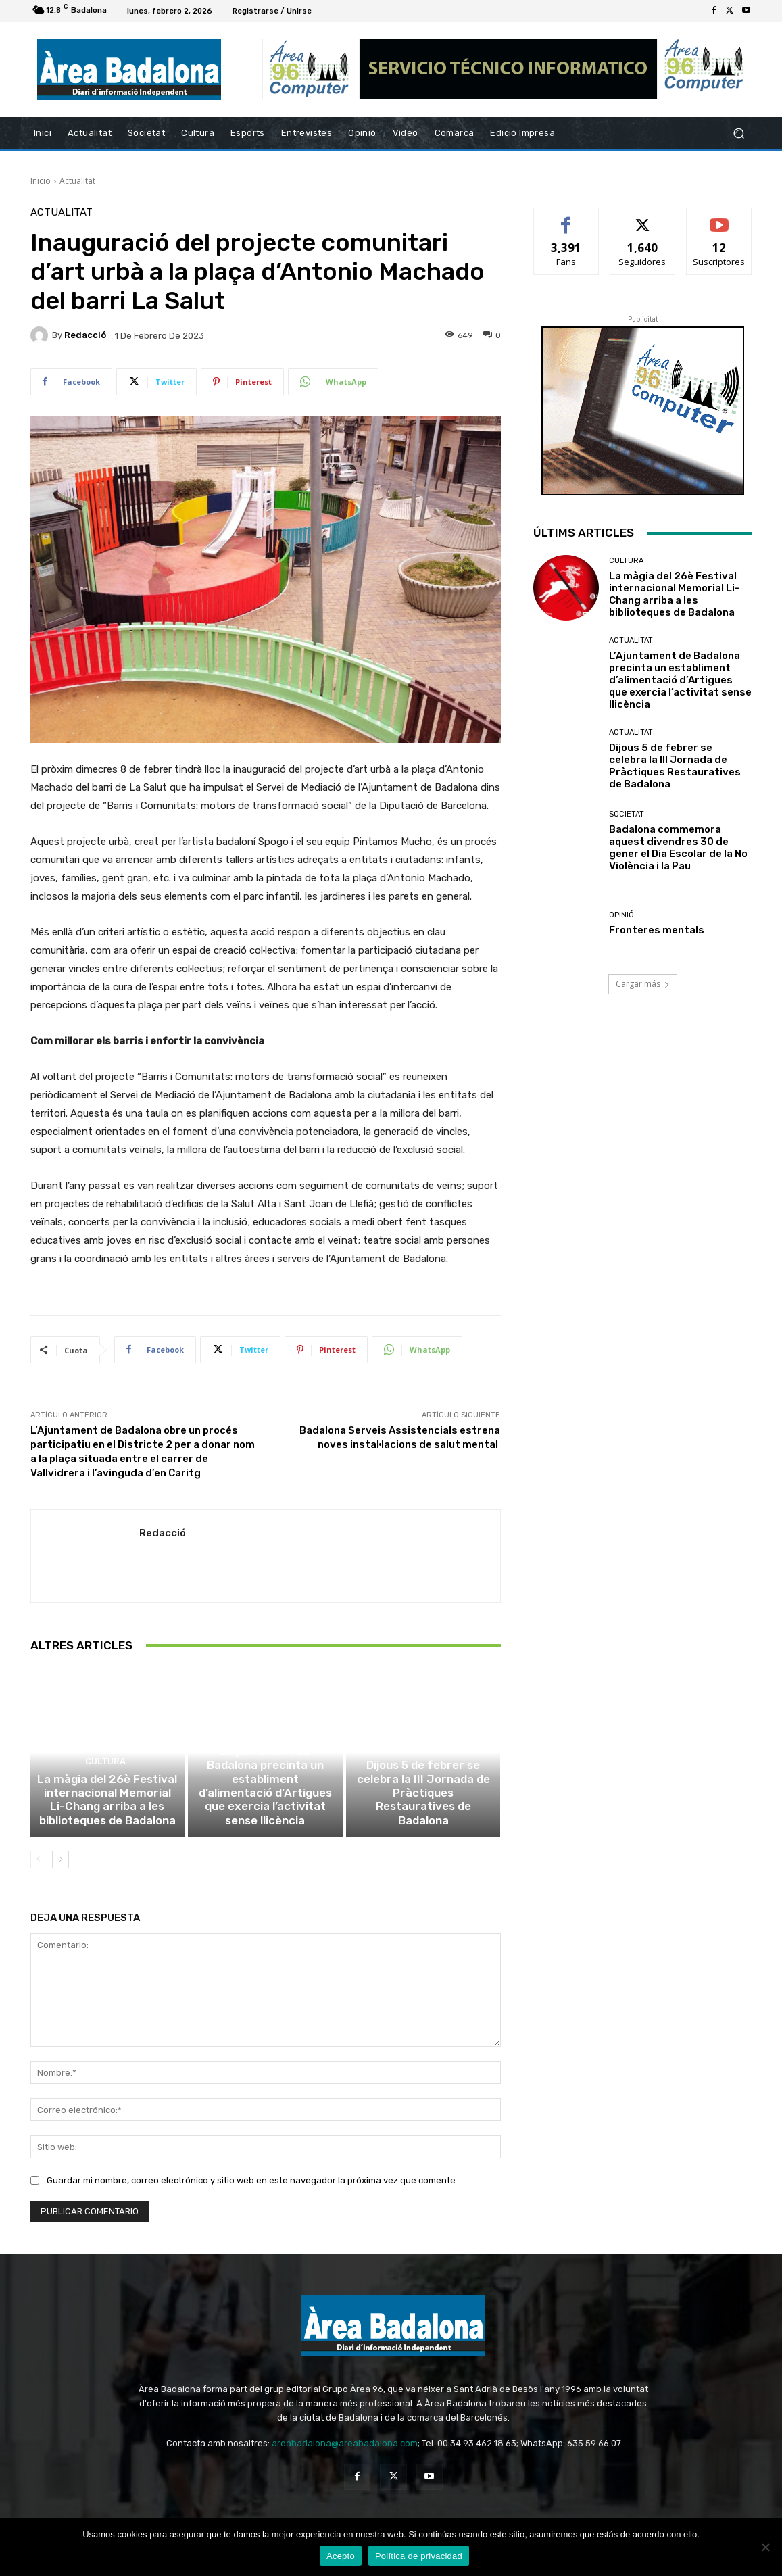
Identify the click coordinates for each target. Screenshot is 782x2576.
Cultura (105, 1783)
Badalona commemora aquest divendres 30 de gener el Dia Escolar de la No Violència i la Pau (678, 847)
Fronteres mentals (656, 930)
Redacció (85, 335)
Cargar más (643, 984)
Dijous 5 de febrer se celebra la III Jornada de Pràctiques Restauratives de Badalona (423, 1818)
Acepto (340, 2556)
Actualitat (77, 181)
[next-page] (60, 1875)
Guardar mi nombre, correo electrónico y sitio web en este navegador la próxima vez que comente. (252, 2195)
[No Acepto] (765, 2547)
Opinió (621, 915)
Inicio (40, 181)
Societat (626, 814)
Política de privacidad (418, 2556)
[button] (738, 133)
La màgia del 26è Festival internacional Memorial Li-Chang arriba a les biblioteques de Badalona (107, 1818)
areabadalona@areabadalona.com (345, 2459)
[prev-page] (38, 1875)
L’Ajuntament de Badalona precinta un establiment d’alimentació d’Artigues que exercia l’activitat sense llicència (265, 1812)
